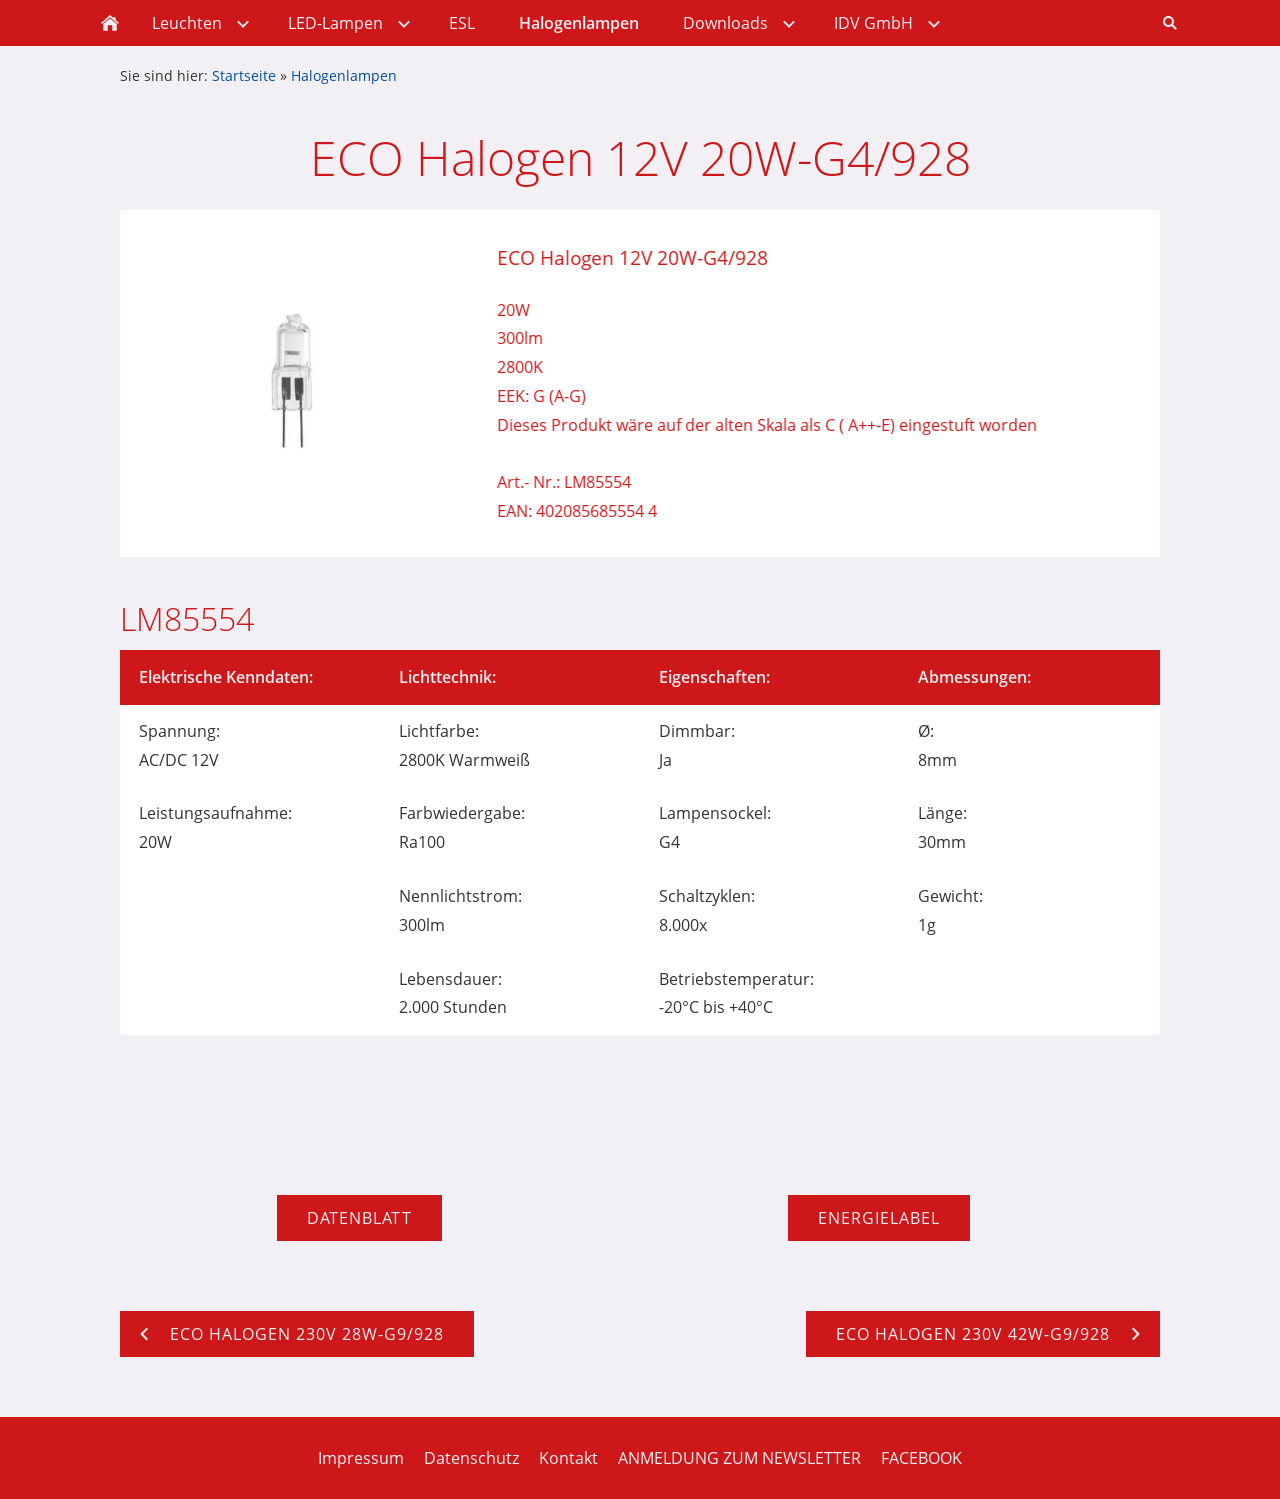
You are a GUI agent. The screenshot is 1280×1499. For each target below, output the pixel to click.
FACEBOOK (921, 1458)
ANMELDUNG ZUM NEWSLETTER (739, 1458)
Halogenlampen (344, 75)
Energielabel (879, 1218)
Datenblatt (359, 1218)
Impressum (361, 1458)
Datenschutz (471, 1458)
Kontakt (568, 1458)
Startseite (244, 75)
